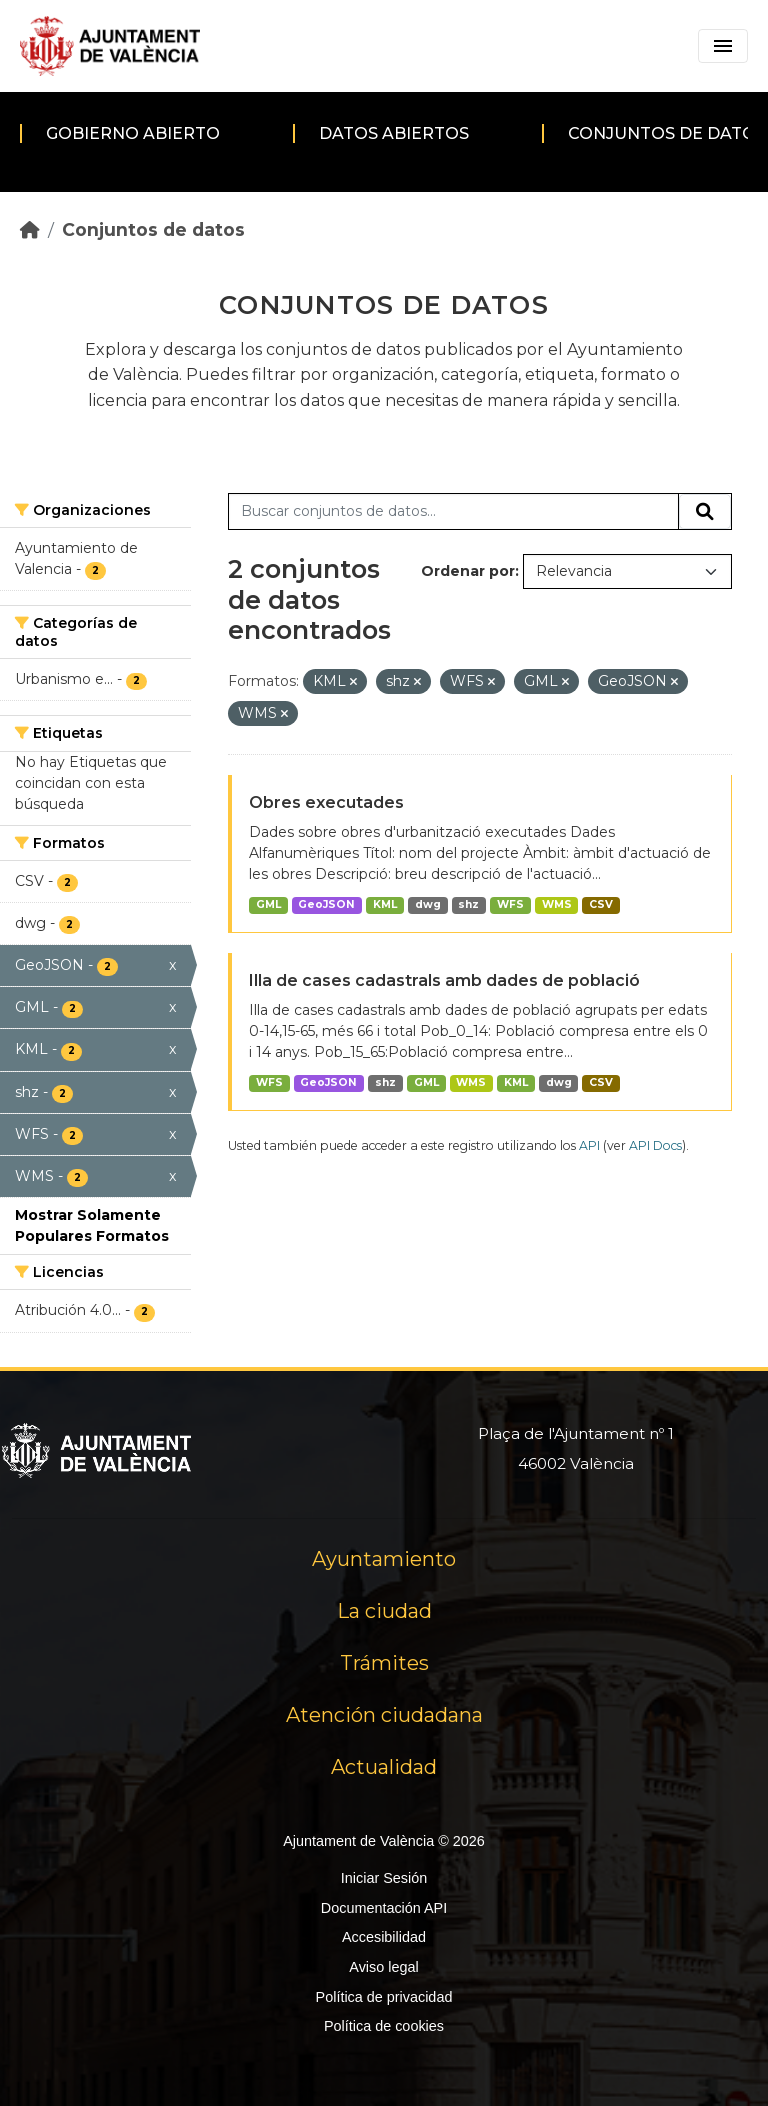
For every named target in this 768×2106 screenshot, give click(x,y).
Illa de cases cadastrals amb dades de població (444, 980)
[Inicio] (30, 229)
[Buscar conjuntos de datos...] (453, 512)
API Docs (655, 1145)
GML (268, 904)
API (589, 1145)
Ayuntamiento (384, 1559)
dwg (428, 904)
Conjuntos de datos (153, 229)
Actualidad (384, 1767)
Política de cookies (384, 2026)
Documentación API (384, 1908)
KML (385, 904)
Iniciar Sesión (384, 1878)
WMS (557, 904)
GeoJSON (326, 904)
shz (468, 904)
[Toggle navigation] (723, 46)
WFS (510, 904)
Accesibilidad (384, 1937)
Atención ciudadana (384, 1715)
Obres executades (326, 802)
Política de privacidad (384, 1997)
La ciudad (384, 1611)
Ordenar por (468, 571)
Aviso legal (383, 1967)
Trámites (384, 1663)
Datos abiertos (394, 133)
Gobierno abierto (133, 133)
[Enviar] (705, 512)
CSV (601, 904)
